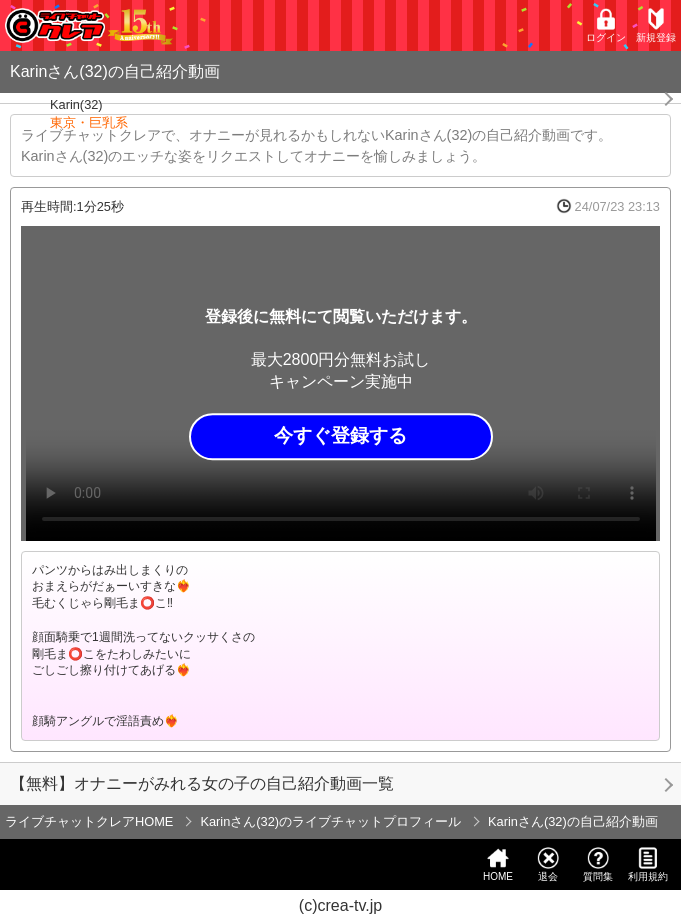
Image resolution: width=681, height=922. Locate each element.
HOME (498, 864)
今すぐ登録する (340, 436)
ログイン (606, 25)
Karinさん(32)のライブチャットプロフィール (330, 821)
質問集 (598, 864)
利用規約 (648, 864)
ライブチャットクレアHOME (89, 821)
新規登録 (656, 25)
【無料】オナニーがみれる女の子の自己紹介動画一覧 (202, 783)
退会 (548, 864)
